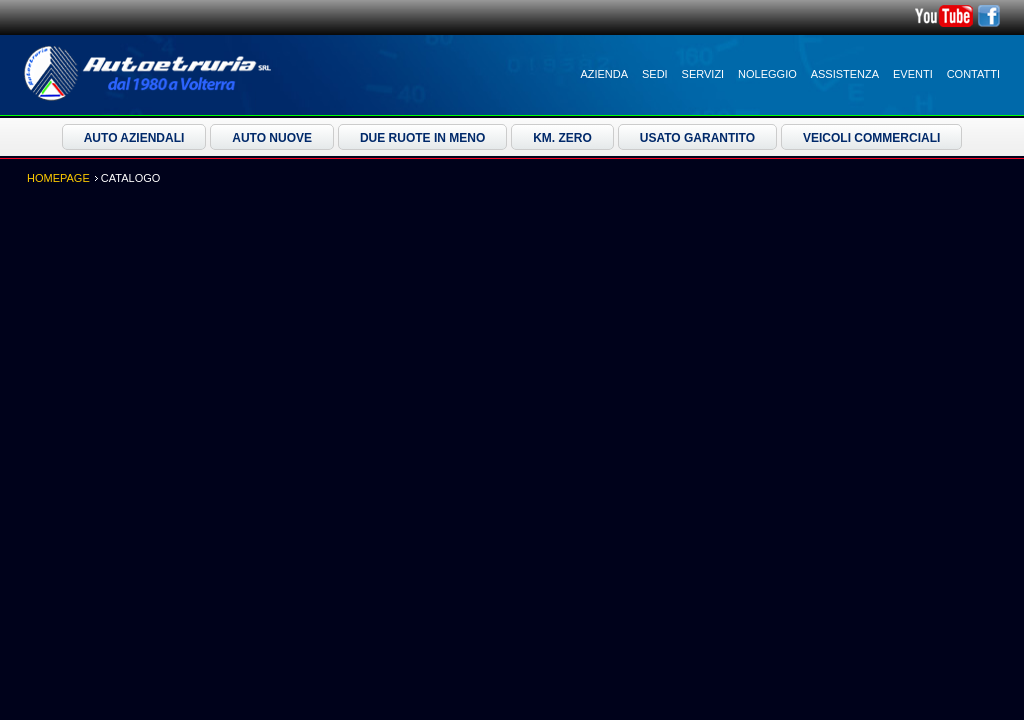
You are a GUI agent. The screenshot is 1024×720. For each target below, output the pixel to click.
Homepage (58, 178)
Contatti (973, 74)
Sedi (655, 74)
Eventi (913, 74)
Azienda (604, 74)
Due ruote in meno (422, 138)
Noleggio (767, 74)
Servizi (703, 74)
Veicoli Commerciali (871, 138)
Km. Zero (562, 138)
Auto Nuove (272, 138)
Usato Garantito (697, 138)
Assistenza (845, 74)
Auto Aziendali (134, 138)
